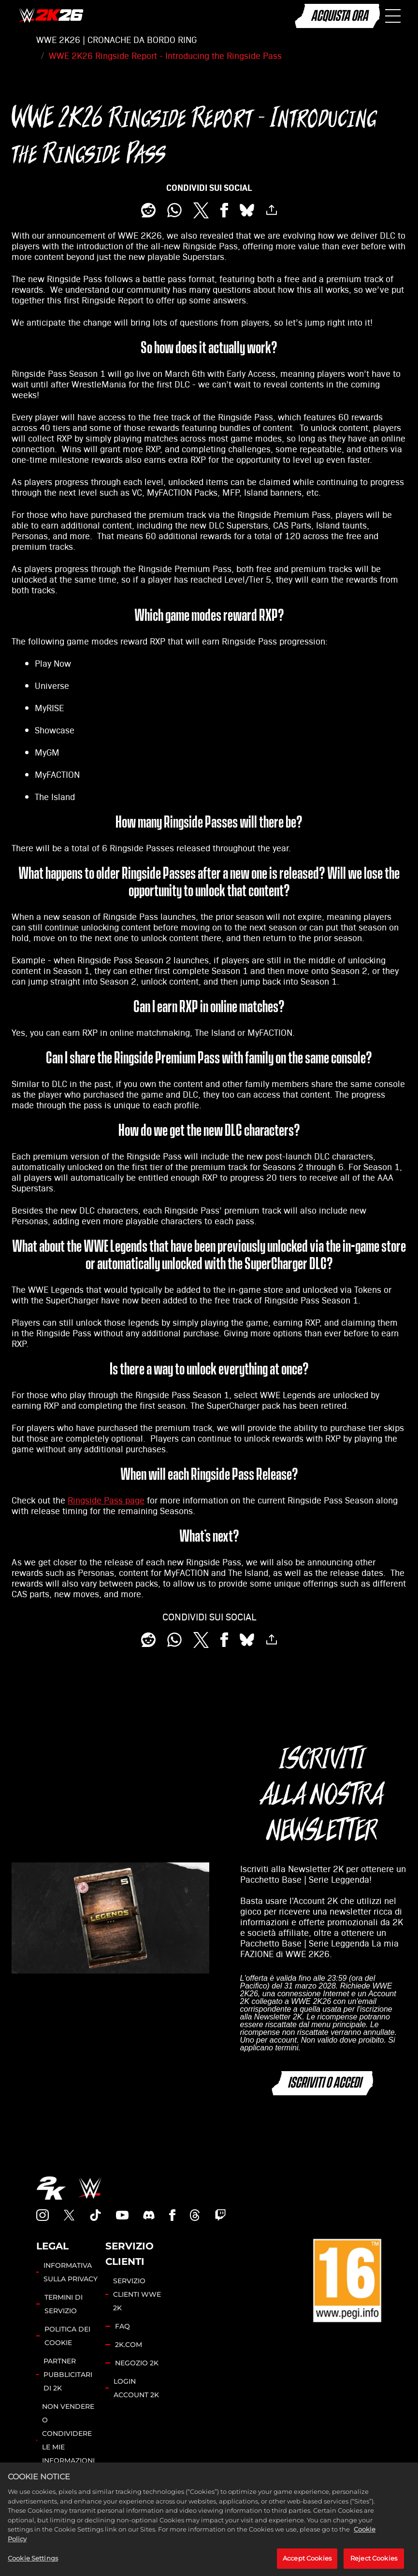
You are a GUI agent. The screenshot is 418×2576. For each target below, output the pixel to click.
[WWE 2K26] (50, 16)
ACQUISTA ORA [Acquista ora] (339, 16)
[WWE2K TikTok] (95, 2215)
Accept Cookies (307, 2565)
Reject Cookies (373, 2565)
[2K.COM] (51, 2188)
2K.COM (128, 2344)
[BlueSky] (247, 210)
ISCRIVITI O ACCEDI (324, 2082)
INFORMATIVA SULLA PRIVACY (70, 2272)
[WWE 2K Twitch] (220, 2215)
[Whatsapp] (174, 210)
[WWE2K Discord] (149, 2215)
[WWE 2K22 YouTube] (122, 2215)
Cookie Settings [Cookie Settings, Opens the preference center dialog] (33, 2565)
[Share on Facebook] (224, 210)
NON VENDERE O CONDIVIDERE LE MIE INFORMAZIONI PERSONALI (68, 2440)
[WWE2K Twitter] (69, 2215)
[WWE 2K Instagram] (42, 2215)
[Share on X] (201, 210)
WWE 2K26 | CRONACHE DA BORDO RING (116, 39)
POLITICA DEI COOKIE (67, 2336)
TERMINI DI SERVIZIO (63, 2304)
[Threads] (195, 2215)
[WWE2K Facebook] (172, 2215)
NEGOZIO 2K (137, 2363)
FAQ (122, 2326)
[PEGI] (347, 2280)
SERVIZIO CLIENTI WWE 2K (137, 2294)
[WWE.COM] (89, 2188)
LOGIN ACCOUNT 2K (136, 2388)
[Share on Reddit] (148, 210)
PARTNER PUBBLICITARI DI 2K (67, 2374)
